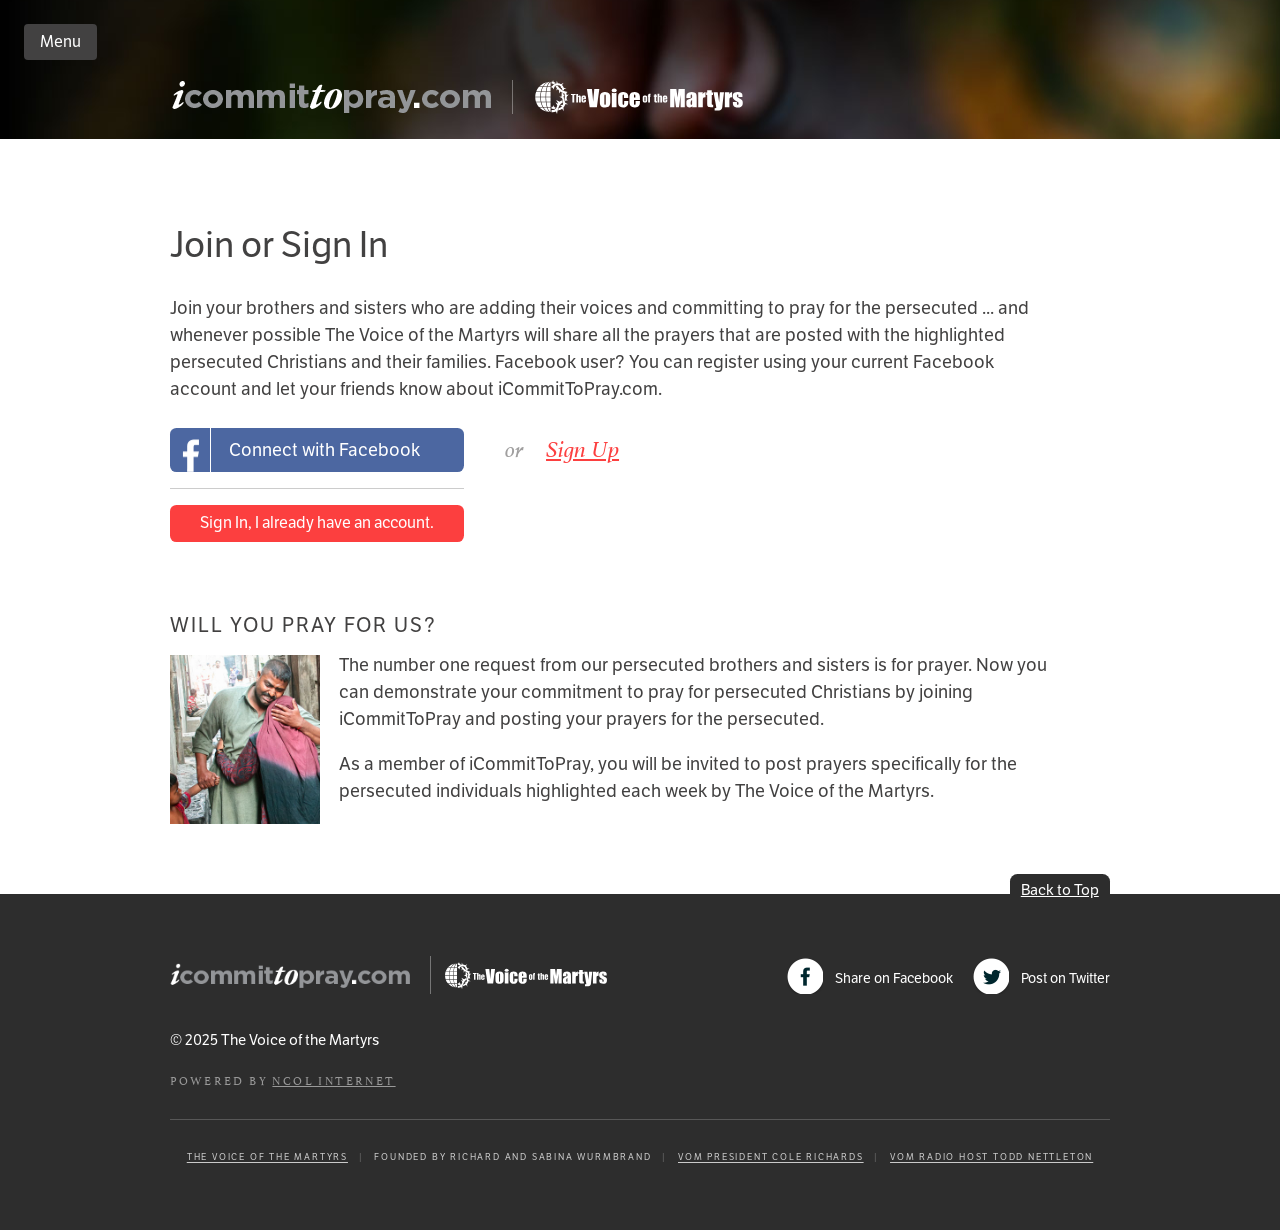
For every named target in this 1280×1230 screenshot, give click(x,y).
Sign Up (582, 449)
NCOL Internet (333, 1079)
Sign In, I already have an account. (317, 522)
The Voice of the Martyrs (267, 1157)
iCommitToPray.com (338, 102)
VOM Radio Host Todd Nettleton (991, 1157)
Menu (60, 41)
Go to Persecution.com (638, 97)
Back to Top (1060, 889)
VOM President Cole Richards (771, 1157)
